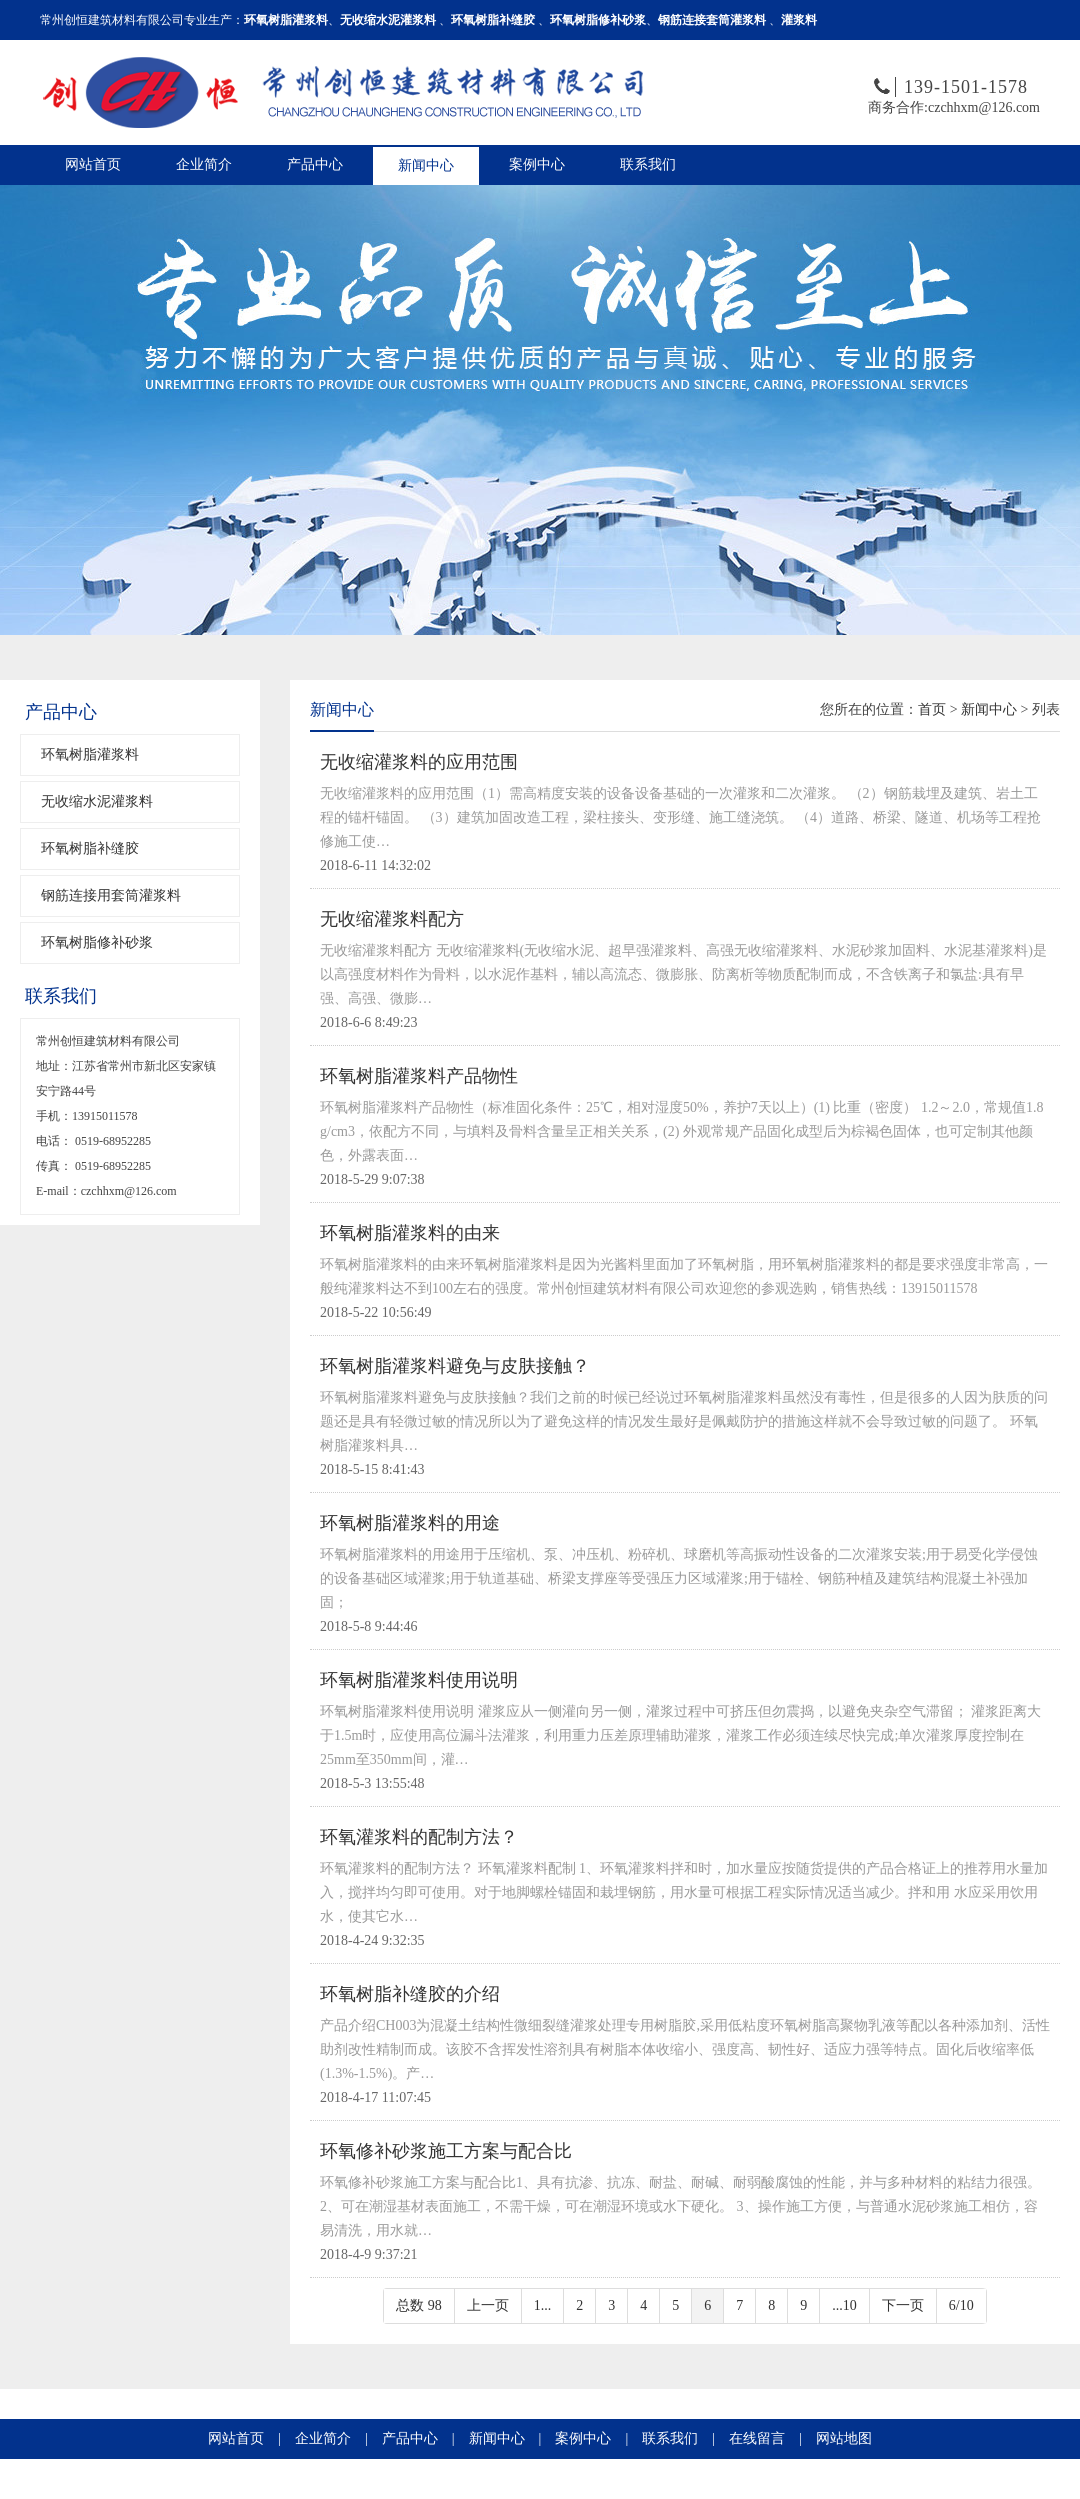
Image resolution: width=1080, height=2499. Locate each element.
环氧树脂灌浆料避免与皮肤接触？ (455, 1366)
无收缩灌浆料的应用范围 (419, 762)
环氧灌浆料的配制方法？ (419, 1837)
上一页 (488, 2305)
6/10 (961, 2305)
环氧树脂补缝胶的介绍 (410, 1994)
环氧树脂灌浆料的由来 (410, 1233)
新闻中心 (426, 165)
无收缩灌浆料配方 (392, 919)
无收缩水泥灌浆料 (97, 801)
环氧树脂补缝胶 (90, 848)
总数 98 (419, 2305)
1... (543, 2305)
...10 (844, 2305)
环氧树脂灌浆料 (90, 754)
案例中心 (537, 164)
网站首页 (93, 164)
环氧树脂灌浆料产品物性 (419, 1076)
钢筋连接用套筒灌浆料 (111, 895)
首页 (932, 709)
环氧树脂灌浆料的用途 (410, 1523)
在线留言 (757, 2438)
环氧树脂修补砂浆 (97, 942)
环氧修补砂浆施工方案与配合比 (446, 2151)
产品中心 (315, 164)
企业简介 (204, 164)
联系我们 (648, 164)
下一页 (903, 2305)
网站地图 (844, 2438)
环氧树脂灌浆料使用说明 (419, 1680)
